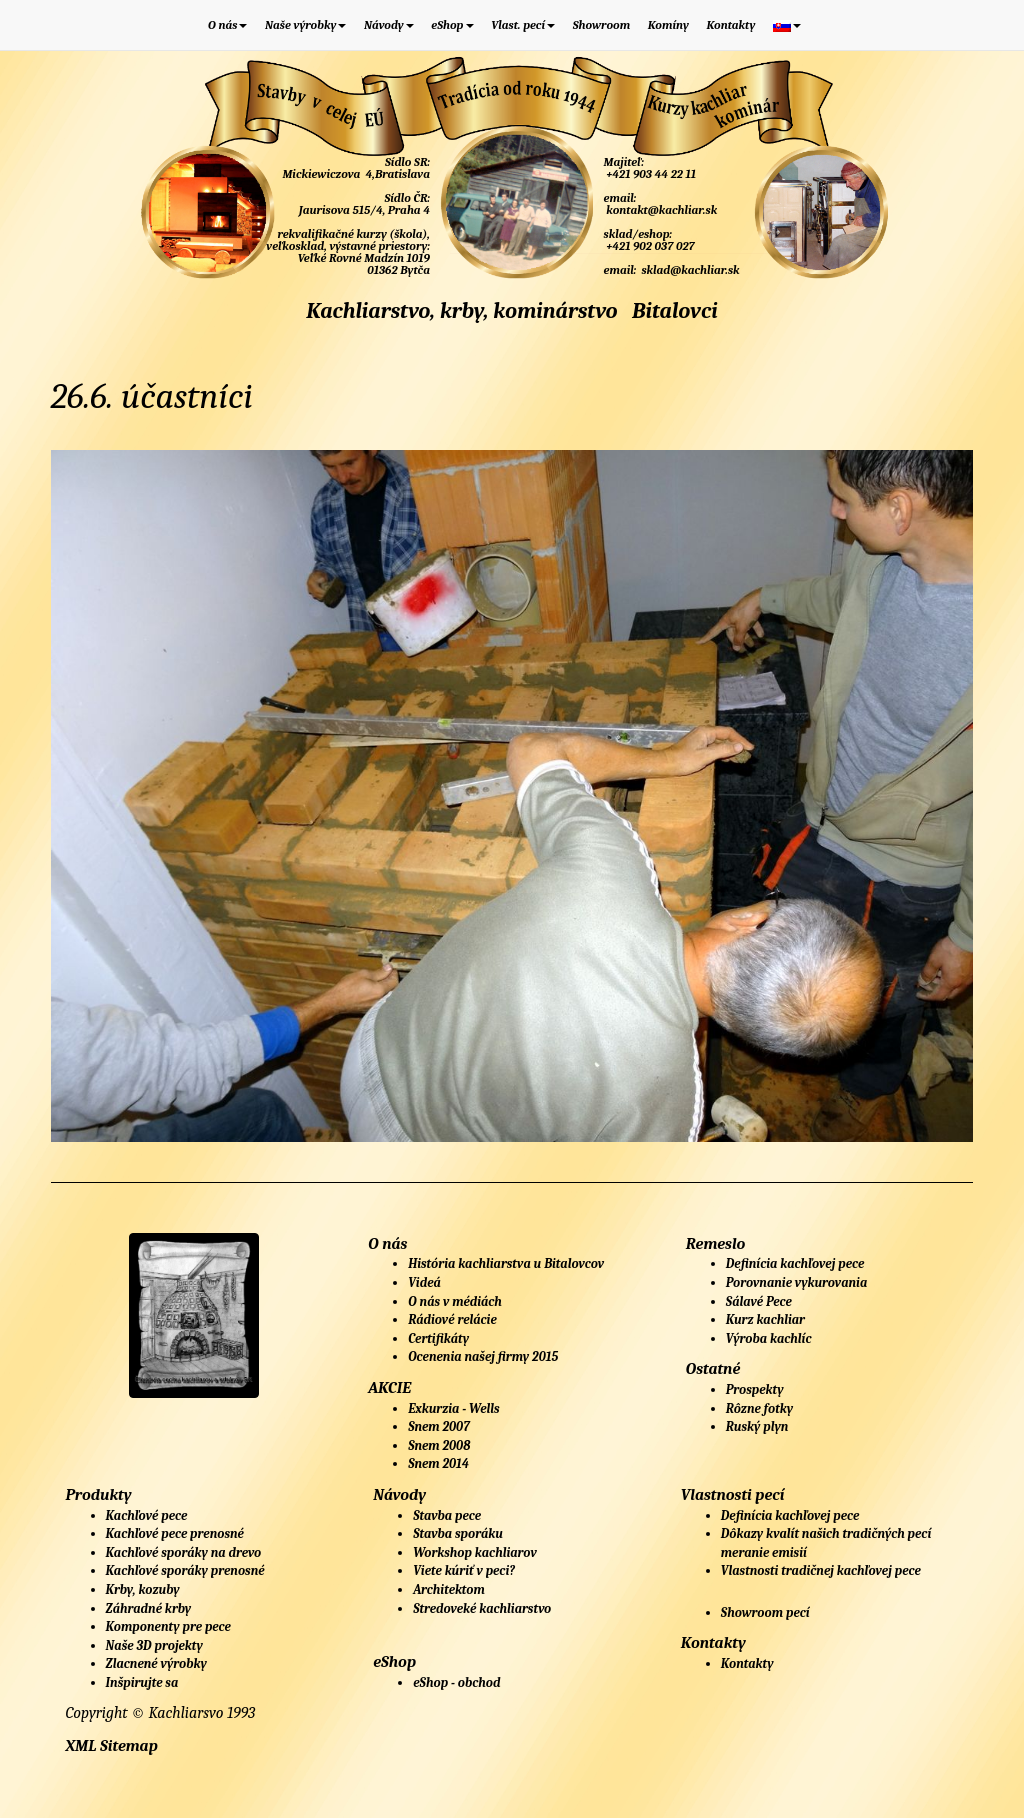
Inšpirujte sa (142, 1682)
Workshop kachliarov (475, 1552)
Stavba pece (447, 1515)
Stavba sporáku (458, 1533)
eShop (452, 25)
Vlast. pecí (523, 25)
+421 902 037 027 (649, 246)
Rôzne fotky (759, 1408)
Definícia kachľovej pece (795, 1263)
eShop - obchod (456, 1682)
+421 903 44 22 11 (650, 174)
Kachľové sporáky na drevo (184, 1552)
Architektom (449, 1589)
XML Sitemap (112, 1746)
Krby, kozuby (143, 1589)
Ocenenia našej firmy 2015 (483, 1356)
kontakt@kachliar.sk (661, 210)
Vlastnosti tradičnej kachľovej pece (821, 1570)
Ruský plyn (757, 1426)
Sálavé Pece (759, 1301)
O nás (227, 25)
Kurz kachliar (765, 1319)
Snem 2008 (439, 1445)
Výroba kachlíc (769, 1338)
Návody (389, 25)
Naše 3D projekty (154, 1645)
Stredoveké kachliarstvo (482, 1608)
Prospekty (755, 1389)
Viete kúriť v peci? (464, 1570)
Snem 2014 (438, 1463)
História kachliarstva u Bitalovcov (506, 1263)
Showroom (602, 25)
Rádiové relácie (452, 1319)
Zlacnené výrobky (156, 1663)
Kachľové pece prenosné (175, 1533)
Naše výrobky (305, 25)
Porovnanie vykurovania (796, 1282)
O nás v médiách (455, 1301)
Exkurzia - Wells (453, 1408)
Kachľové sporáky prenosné (185, 1570)
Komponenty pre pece (168, 1626)
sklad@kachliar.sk (689, 270)
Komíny (668, 25)
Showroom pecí (765, 1612)
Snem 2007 (439, 1426)
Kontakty (730, 25)
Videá (424, 1282)
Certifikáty (438, 1338)
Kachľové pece (147, 1515)
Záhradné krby (149, 1608)
